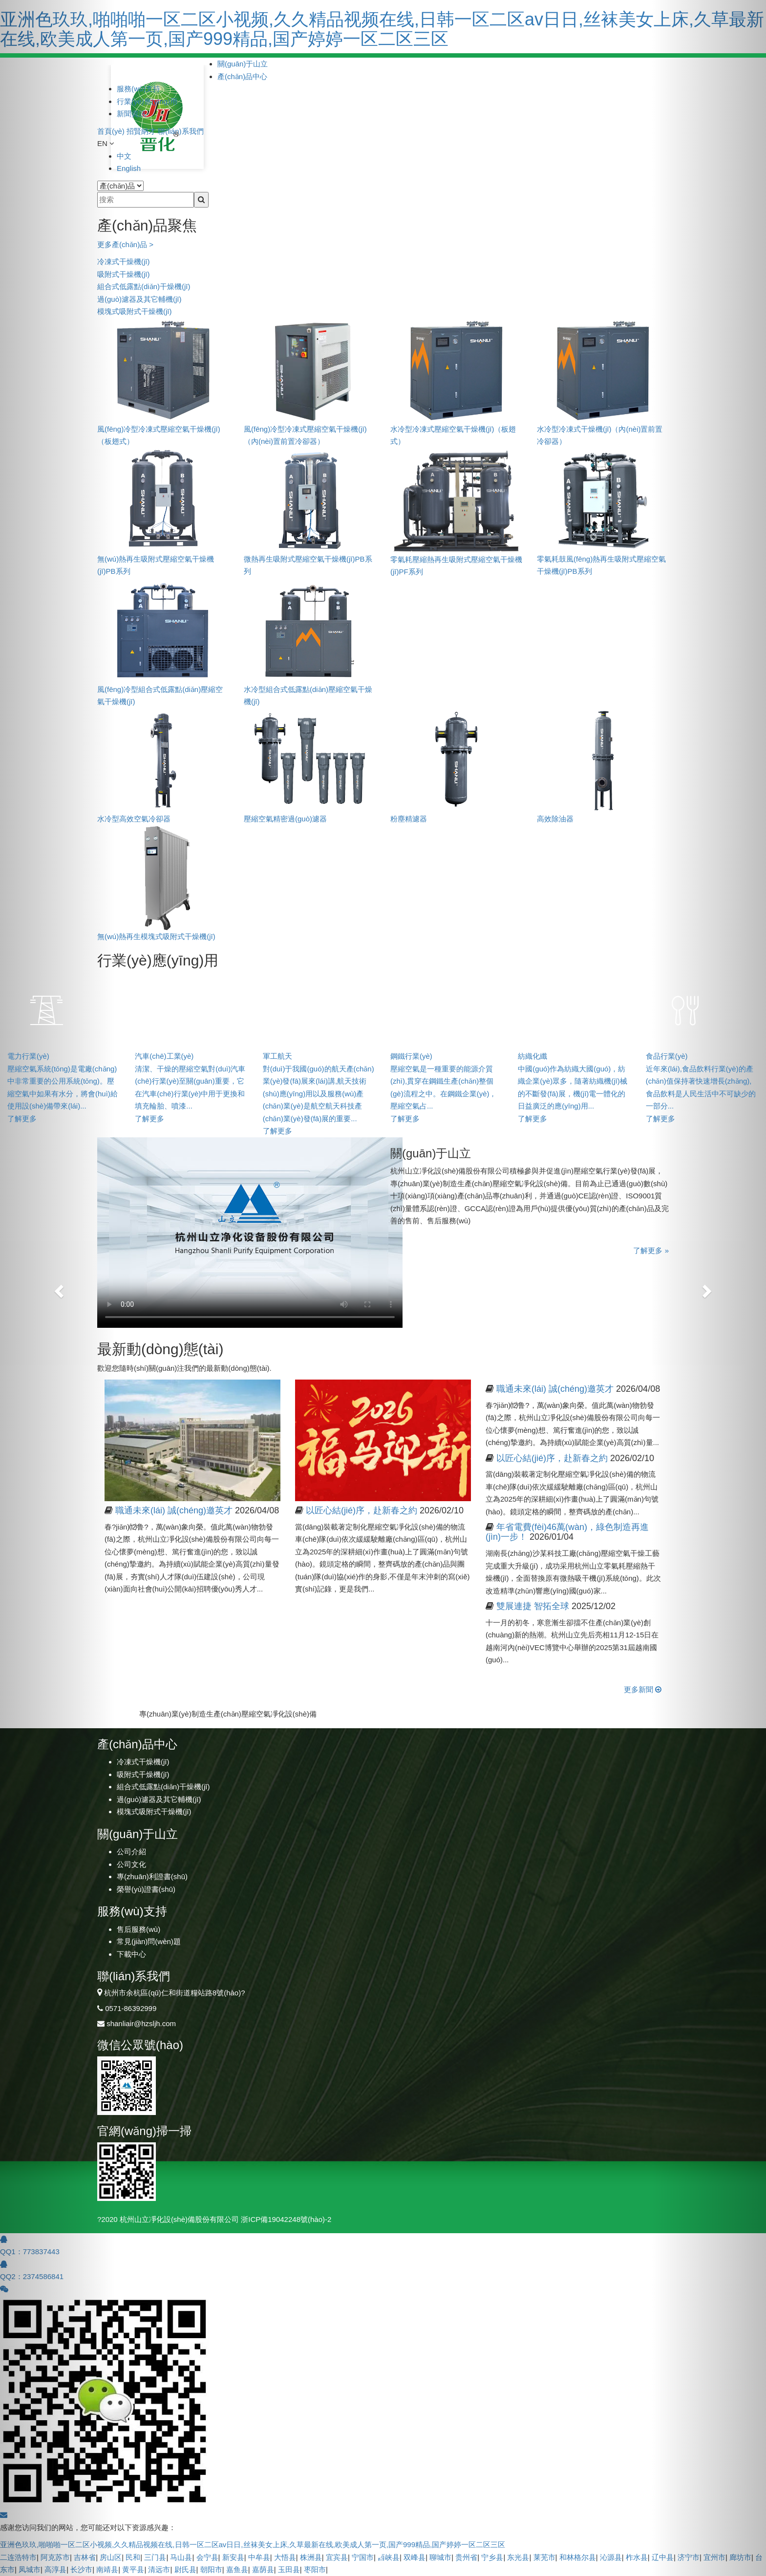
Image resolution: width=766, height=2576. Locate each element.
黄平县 (133, 2569)
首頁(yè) (111, 131)
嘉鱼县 (237, 2569)
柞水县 (637, 2557)
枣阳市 (315, 2569)
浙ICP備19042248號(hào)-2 (286, 2219)
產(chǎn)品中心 (242, 76)
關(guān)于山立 (242, 64)
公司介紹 (131, 1851)
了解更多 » (651, 1250)
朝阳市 (211, 2569)
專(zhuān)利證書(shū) (152, 1876)
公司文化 (131, 1864)
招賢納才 (141, 131)
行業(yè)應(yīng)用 (147, 101)
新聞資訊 (131, 113)
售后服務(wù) (138, 1929)
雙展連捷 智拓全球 (532, 1606)
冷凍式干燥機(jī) (123, 261)
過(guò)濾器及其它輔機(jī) (139, 299)
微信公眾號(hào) (140, 2045)
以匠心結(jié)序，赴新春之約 (552, 1458)
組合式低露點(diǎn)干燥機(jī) (144, 286)
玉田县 (289, 2569)
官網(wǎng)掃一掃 (144, 2130)
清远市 (159, 2569)
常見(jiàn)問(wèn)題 (149, 1941)
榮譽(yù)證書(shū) (146, 1889)
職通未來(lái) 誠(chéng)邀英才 (174, 1510)
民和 (133, 2557)
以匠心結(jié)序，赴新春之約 (361, 1510)
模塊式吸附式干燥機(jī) (134, 311)
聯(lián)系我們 (180, 131)
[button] (57, 1288)
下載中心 (131, 1954)
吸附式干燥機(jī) (123, 274)
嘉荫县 (263, 2569)
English (129, 168)
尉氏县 (185, 2569)
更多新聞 (642, 1689)
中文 (124, 156)
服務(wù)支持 (138, 88)
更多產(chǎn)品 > (125, 244)
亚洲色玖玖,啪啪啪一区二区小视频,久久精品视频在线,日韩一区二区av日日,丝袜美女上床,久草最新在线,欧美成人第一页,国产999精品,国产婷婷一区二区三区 (382, 29)
